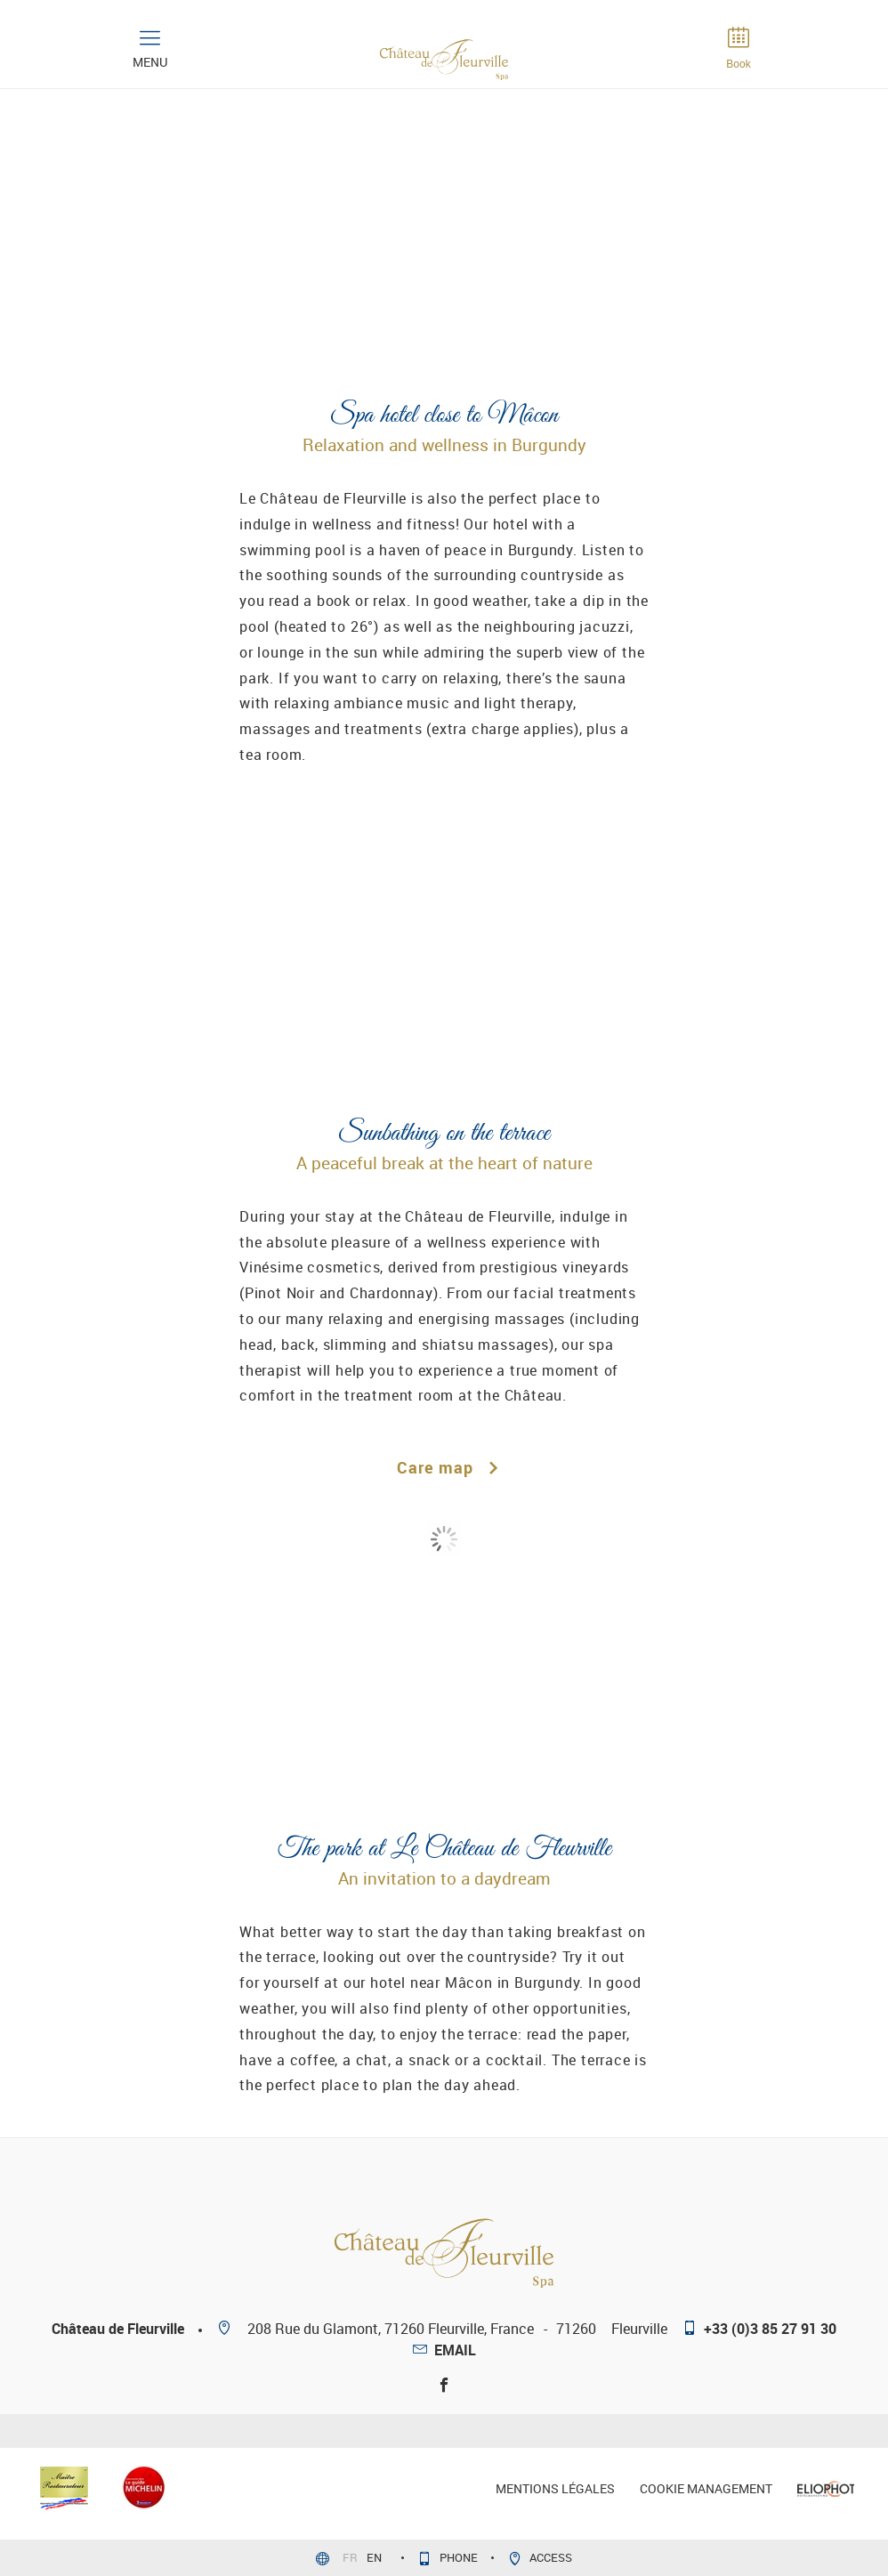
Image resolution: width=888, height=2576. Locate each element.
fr (351, 2557)
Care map (443, 1467)
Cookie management (706, 2488)
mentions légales (555, 2488)
